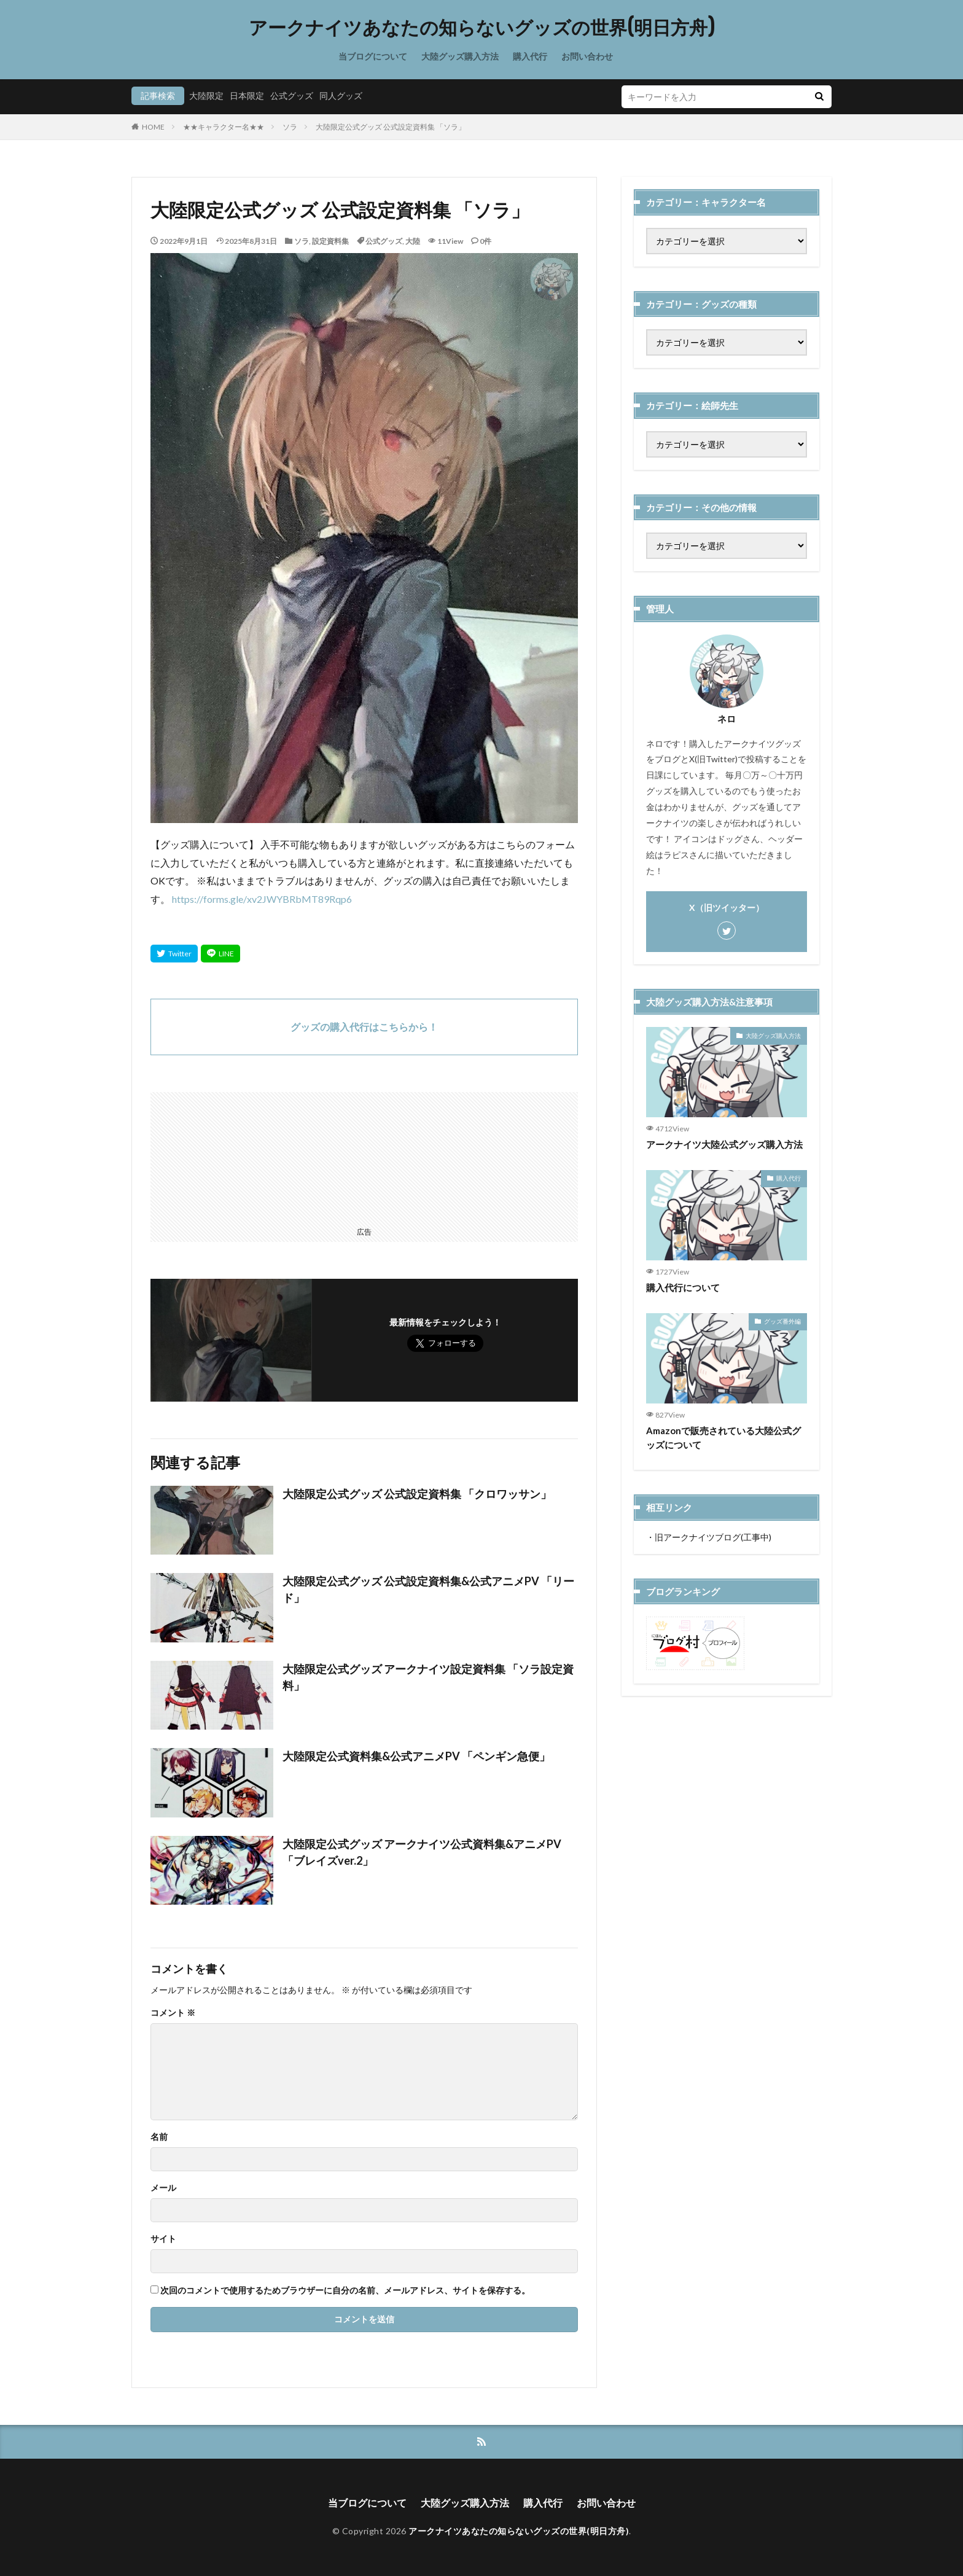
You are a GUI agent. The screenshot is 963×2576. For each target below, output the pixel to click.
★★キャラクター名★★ (223, 126)
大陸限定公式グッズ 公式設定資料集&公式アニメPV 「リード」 (428, 1589)
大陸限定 (206, 95)
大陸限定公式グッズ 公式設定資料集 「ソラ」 (391, 126)
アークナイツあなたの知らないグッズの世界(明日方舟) (482, 27)
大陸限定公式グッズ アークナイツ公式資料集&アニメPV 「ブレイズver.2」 (422, 1852)
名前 (159, 2137)
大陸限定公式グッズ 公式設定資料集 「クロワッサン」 (417, 1494)
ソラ (290, 126)
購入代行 (530, 56)
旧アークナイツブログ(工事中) (713, 1537)
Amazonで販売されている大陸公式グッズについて (723, 1437)
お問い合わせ (587, 56)
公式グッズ (291, 95)
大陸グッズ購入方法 (460, 56)
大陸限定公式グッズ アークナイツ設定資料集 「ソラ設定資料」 (428, 1677)
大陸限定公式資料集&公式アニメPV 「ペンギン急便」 (416, 1756)
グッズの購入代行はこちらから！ (364, 1026)
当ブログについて (372, 56)
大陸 (412, 241)
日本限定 (247, 95)
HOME (153, 126)
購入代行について (683, 1287)
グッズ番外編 (782, 1321)
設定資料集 (330, 241)
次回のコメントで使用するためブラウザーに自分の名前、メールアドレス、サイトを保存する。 (345, 2290)
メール (163, 2188)
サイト (163, 2238)
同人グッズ (340, 95)
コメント (172, 2012)
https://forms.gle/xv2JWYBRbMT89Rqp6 (262, 899)
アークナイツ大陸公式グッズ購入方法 (724, 1144)
